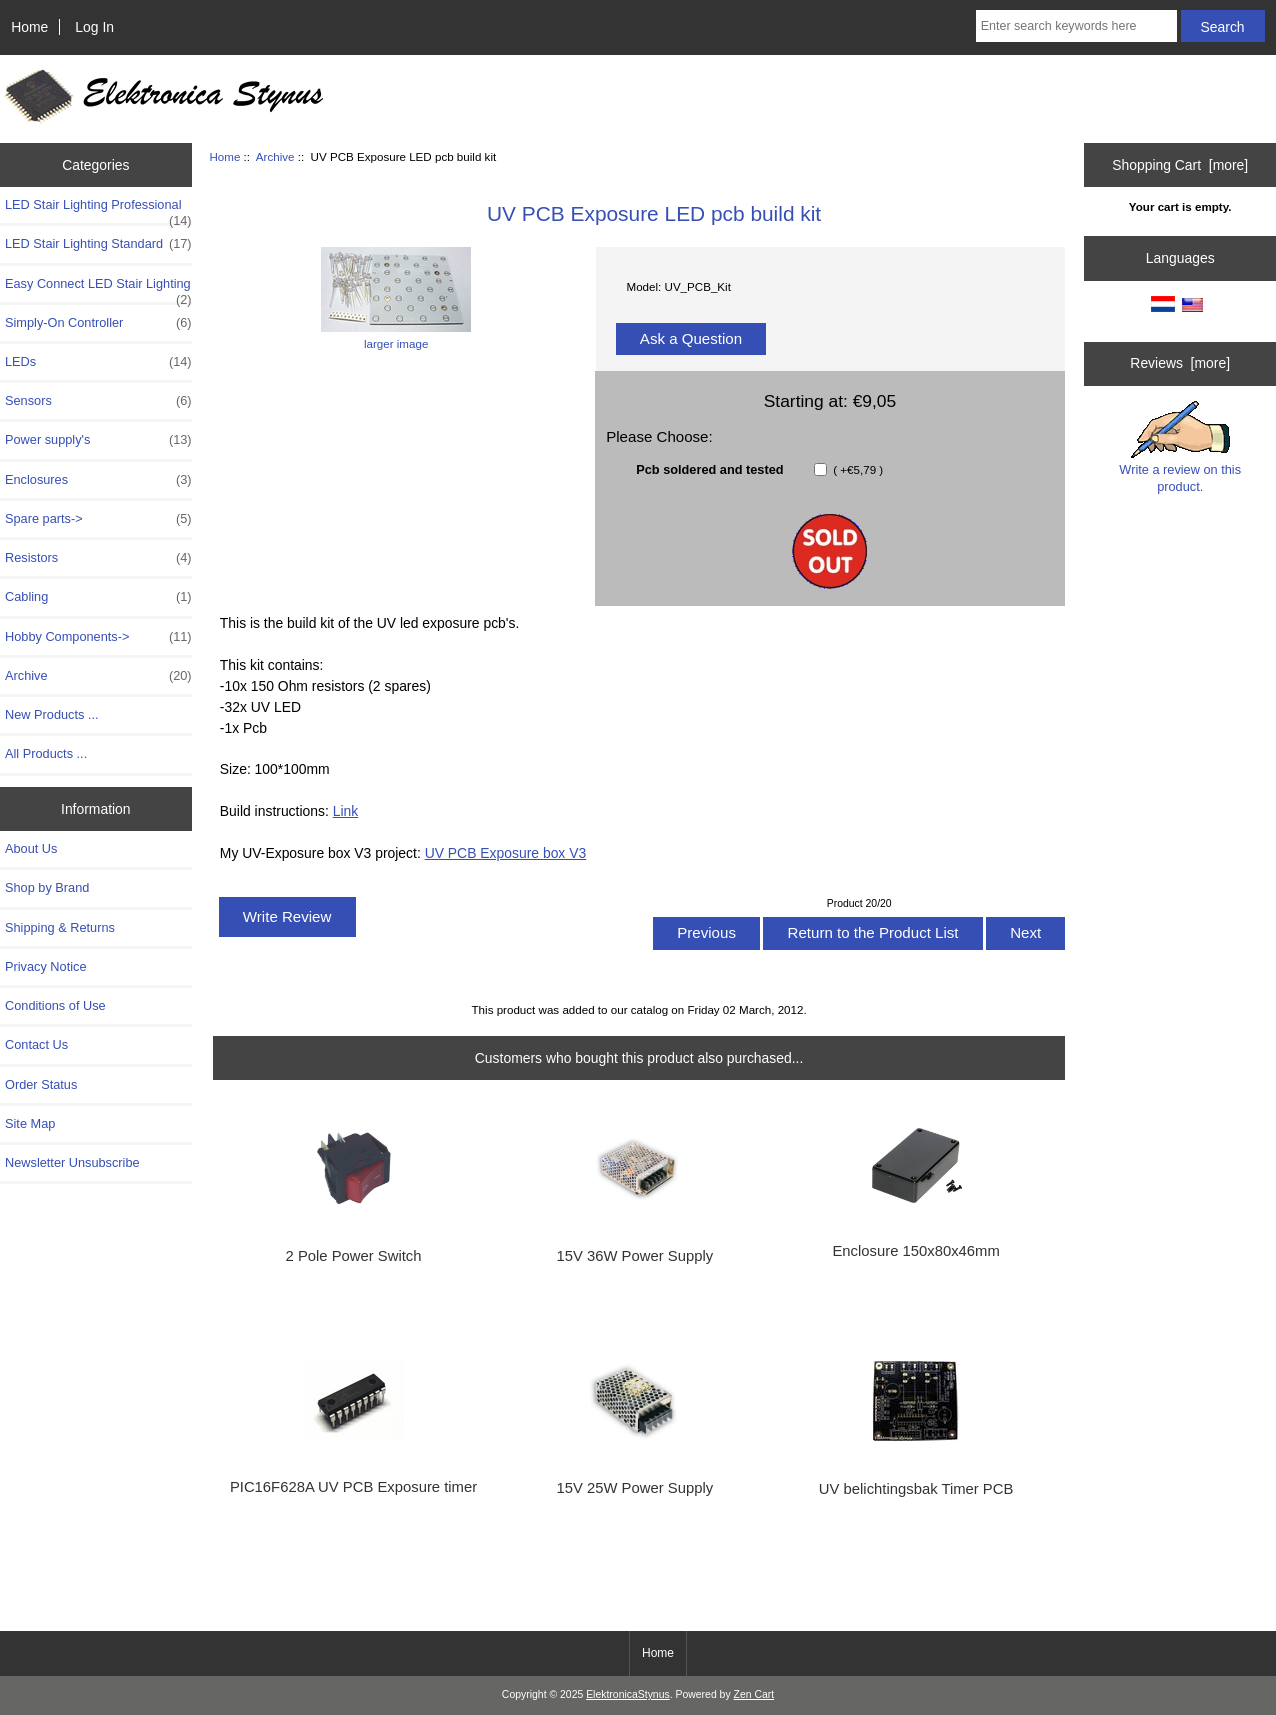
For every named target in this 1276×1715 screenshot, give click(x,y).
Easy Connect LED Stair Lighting (98, 289)
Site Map (30, 1123)
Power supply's (98, 440)
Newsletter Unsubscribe (72, 1162)
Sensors (98, 401)
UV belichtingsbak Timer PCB (916, 1489)
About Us (31, 848)
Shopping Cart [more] (1180, 165)
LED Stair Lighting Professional (98, 210)
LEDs (98, 362)
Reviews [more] (1180, 363)
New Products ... (52, 714)
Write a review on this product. (1180, 447)
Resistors (98, 558)
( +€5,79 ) (856, 469)
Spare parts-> (98, 519)
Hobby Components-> (98, 637)
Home (29, 27)
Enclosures (98, 480)
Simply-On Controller (98, 323)
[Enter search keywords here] (1076, 26)
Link (346, 811)
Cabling (98, 597)
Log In (94, 27)
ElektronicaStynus (628, 1694)
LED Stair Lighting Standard (98, 244)
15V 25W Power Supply (635, 1488)
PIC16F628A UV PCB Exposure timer (353, 1487)
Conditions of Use (55, 1005)
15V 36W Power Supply (635, 1256)
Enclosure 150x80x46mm (915, 1251)
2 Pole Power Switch (354, 1256)
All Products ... (46, 753)
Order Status (41, 1084)
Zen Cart (754, 1694)
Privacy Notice (45, 966)
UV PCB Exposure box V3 (506, 853)
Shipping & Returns (60, 927)
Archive (275, 156)
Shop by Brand (47, 887)
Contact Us (36, 1044)
